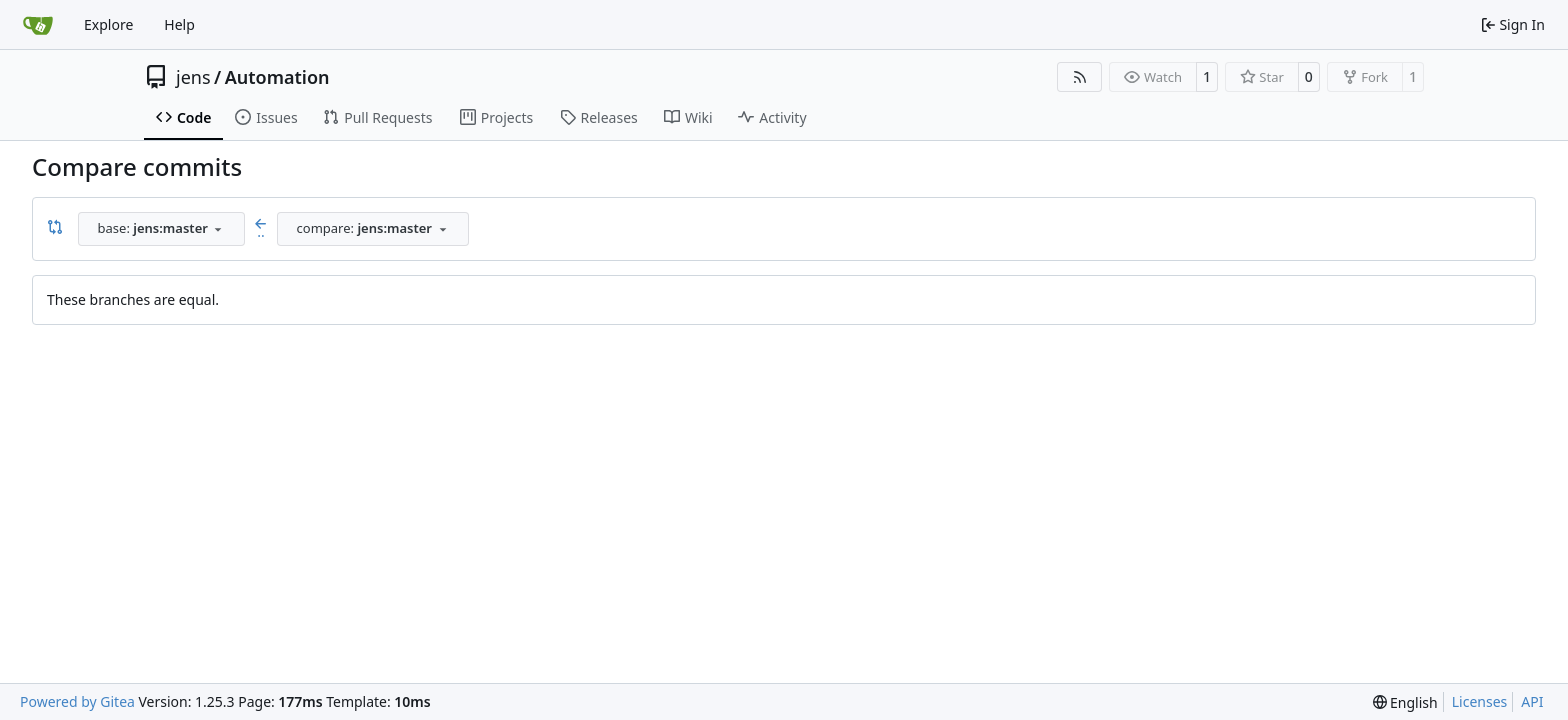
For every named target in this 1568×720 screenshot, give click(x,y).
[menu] (1405, 702)
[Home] (38, 25)
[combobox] (161, 229)
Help (179, 24)
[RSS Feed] (1080, 77)
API (1532, 701)
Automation (277, 77)
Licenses (1480, 701)
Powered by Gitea (77, 701)
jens (193, 77)
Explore (108, 24)
